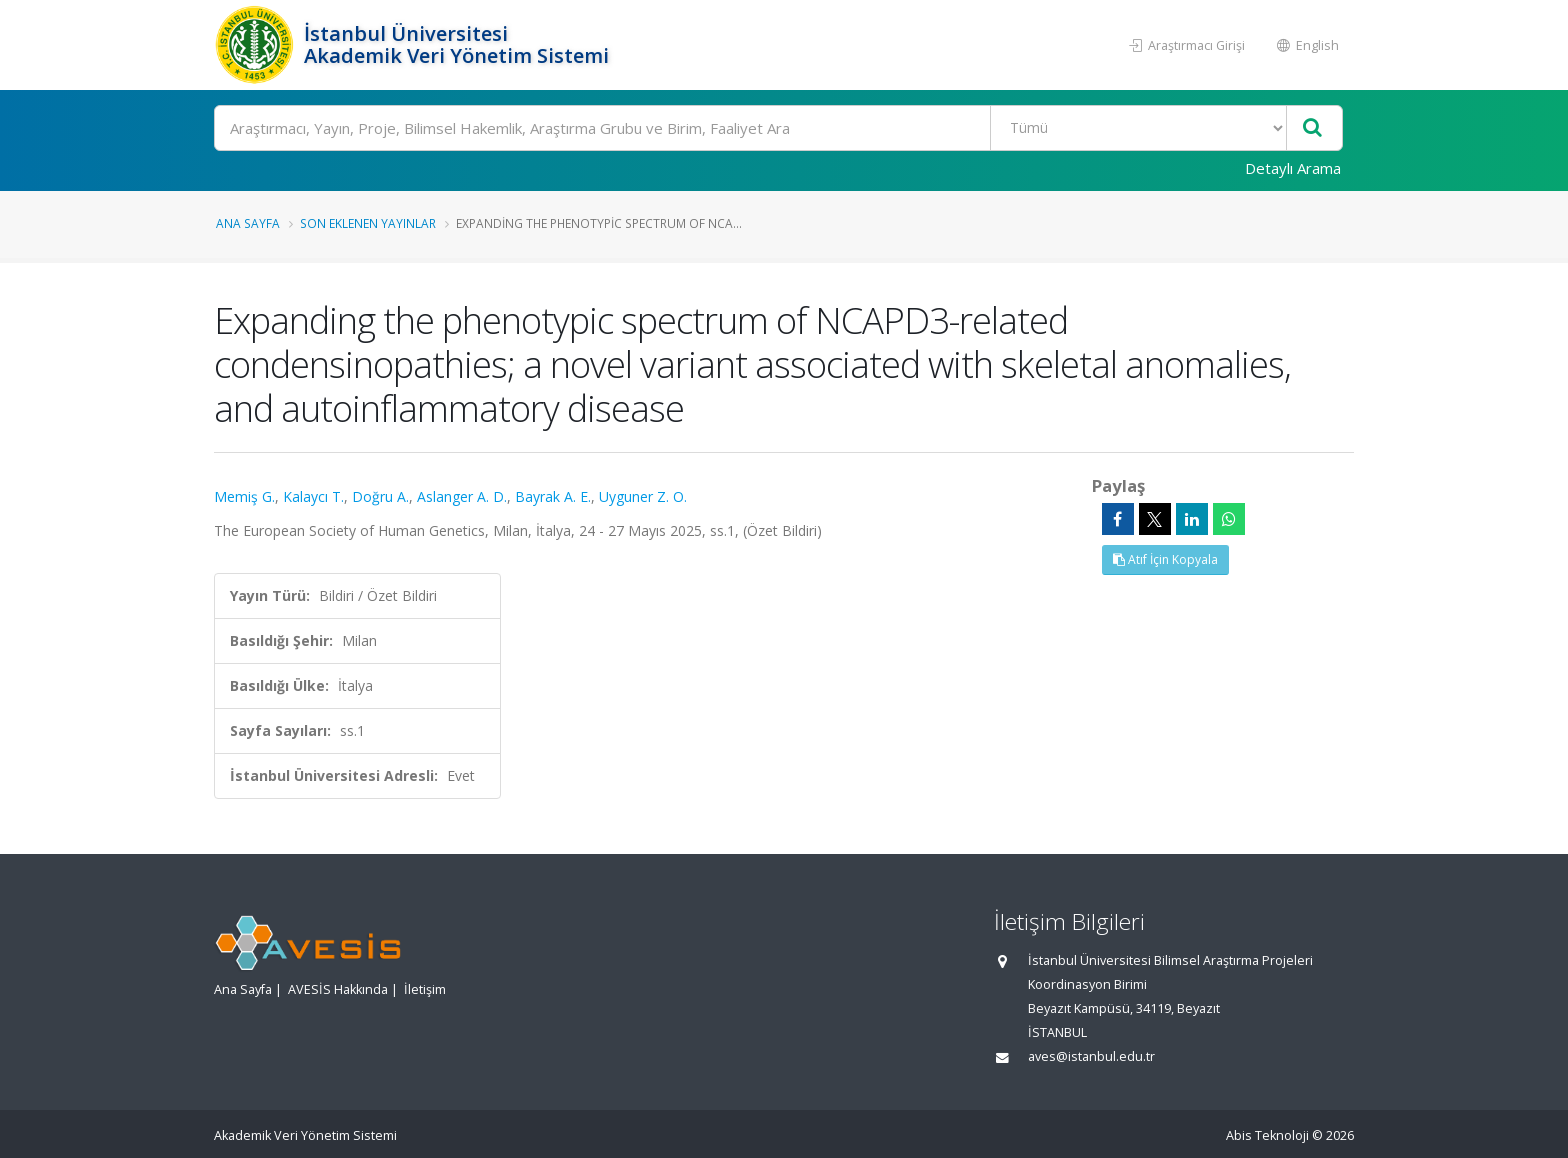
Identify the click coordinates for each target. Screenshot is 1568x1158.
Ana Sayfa (248, 223)
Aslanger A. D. (462, 496)
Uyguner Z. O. (643, 496)
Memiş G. (244, 496)
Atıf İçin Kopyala (1165, 559)
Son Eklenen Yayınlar (368, 223)
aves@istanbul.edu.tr (1091, 1056)
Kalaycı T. (313, 496)
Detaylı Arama (1293, 168)
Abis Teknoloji (1267, 1135)
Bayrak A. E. (553, 496)
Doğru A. (380, 496)
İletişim (425, 989)
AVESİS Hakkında (338, 989)
